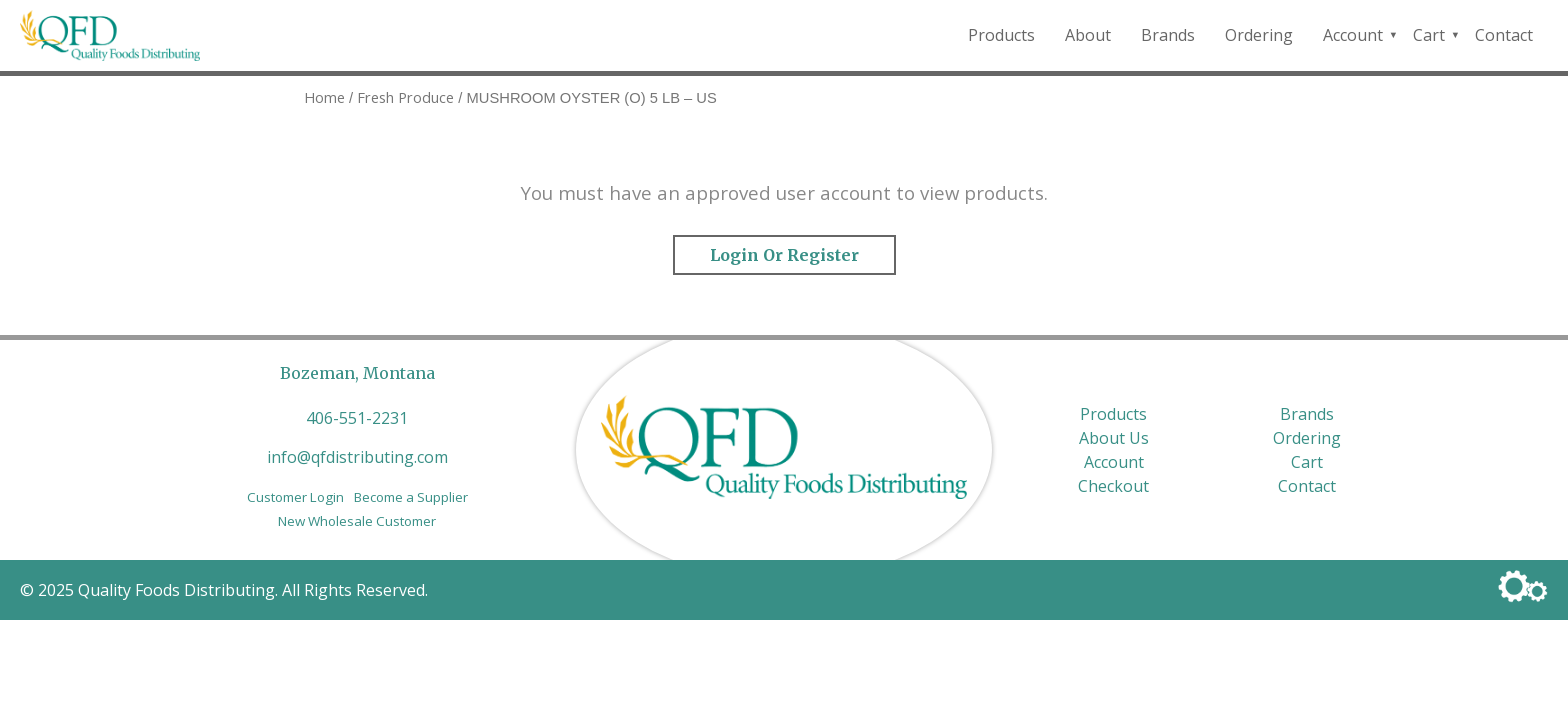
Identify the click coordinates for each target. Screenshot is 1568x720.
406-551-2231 (357, 418)
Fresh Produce (405, 97)
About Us (1114, 438)
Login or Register (784, 255)
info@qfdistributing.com (357, 457)
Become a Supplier (411, 497)
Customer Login (295, 497)
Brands (1168, 35)
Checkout (1113, 486)
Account (1353, 35)
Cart (1429, 35)
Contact (1504, 35)
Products (1001, 35)
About (1088, 35)
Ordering (1259, 35)
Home (324, 97)
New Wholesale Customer (357, 521)
